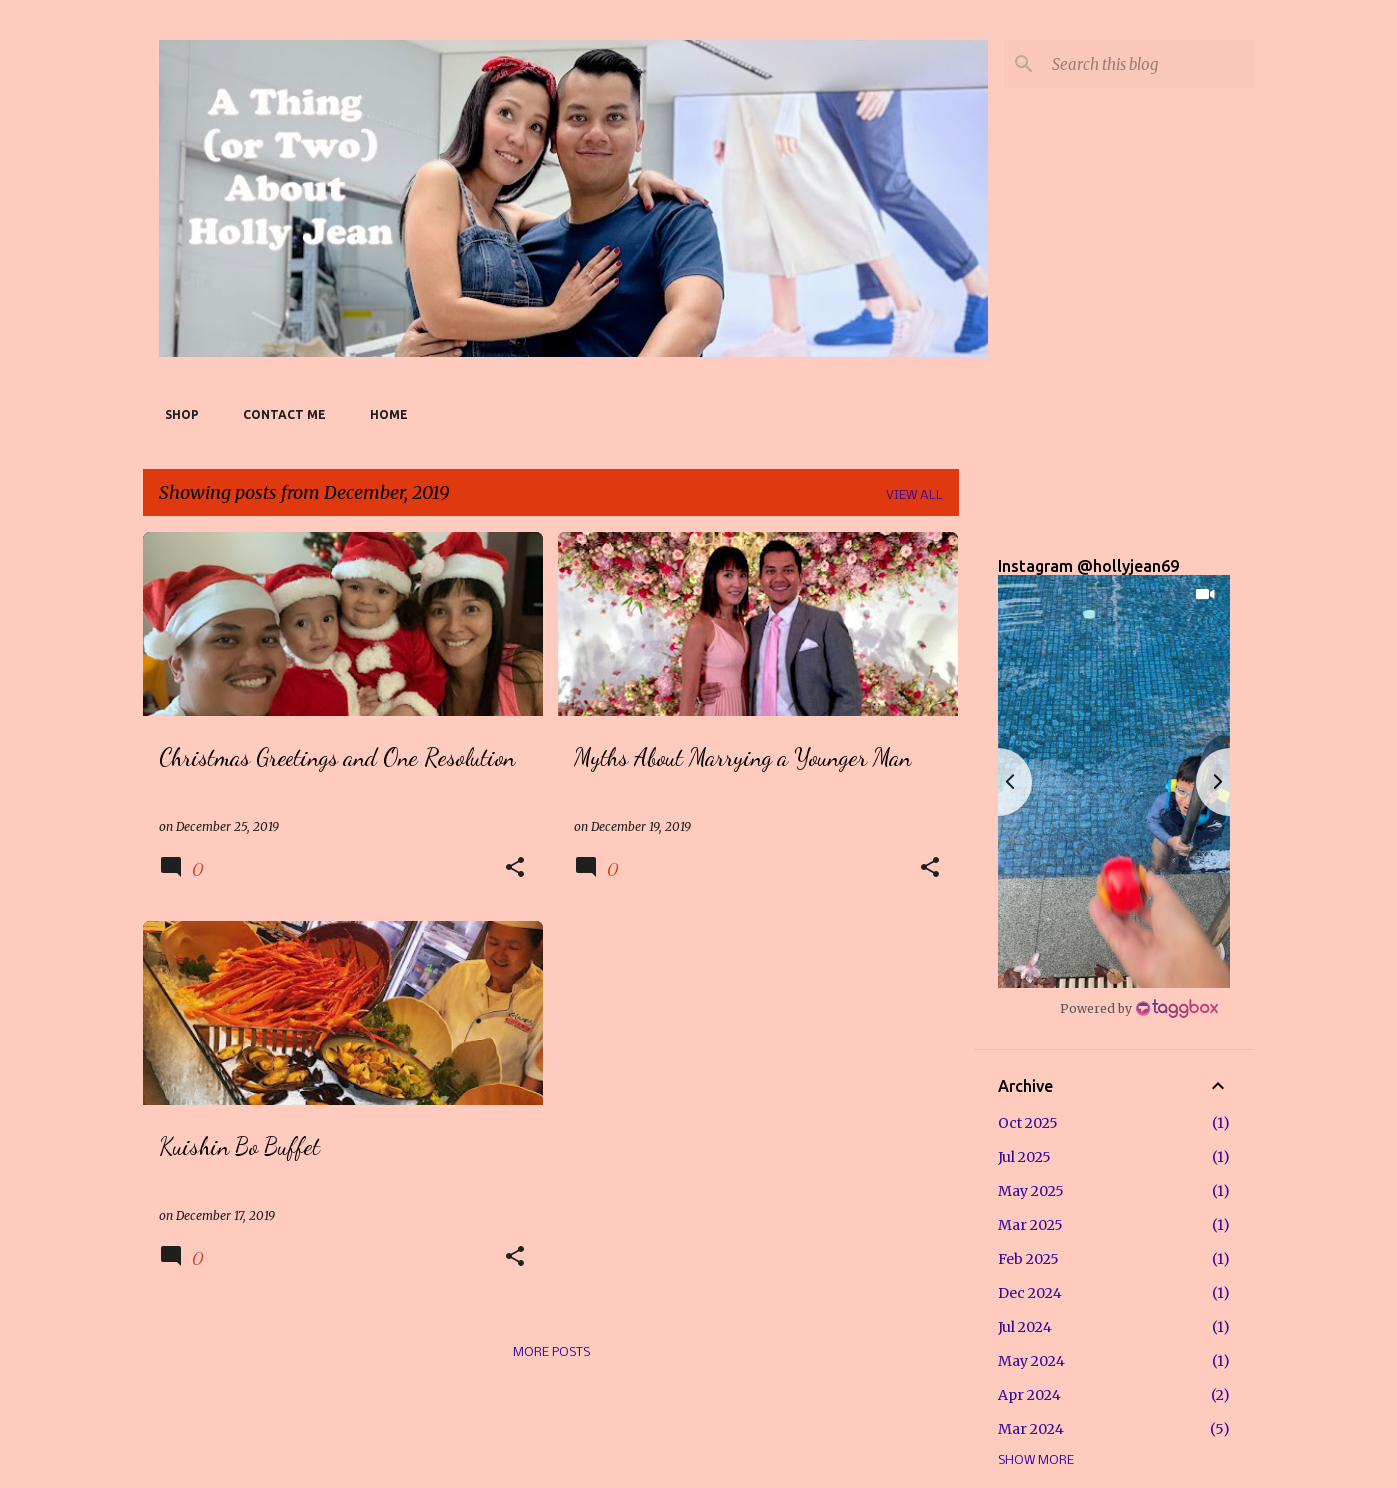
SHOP (176, 414)
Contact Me (278, 414)
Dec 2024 (1030, 1293)
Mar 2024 (1031, 1429)
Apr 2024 (1029, 1395)
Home (383, 414)
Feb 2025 (1028, 1259)
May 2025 (1031, 1191)
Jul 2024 (1025, 1327)
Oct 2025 (1028, 1123)
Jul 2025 (1024, 1157)
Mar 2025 (1030, 1225)
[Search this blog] (1149, 64)
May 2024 (1031, 1361)
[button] (515, 868)
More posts (551, 1352)
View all (914, 495)
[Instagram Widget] (1139, 1008)
